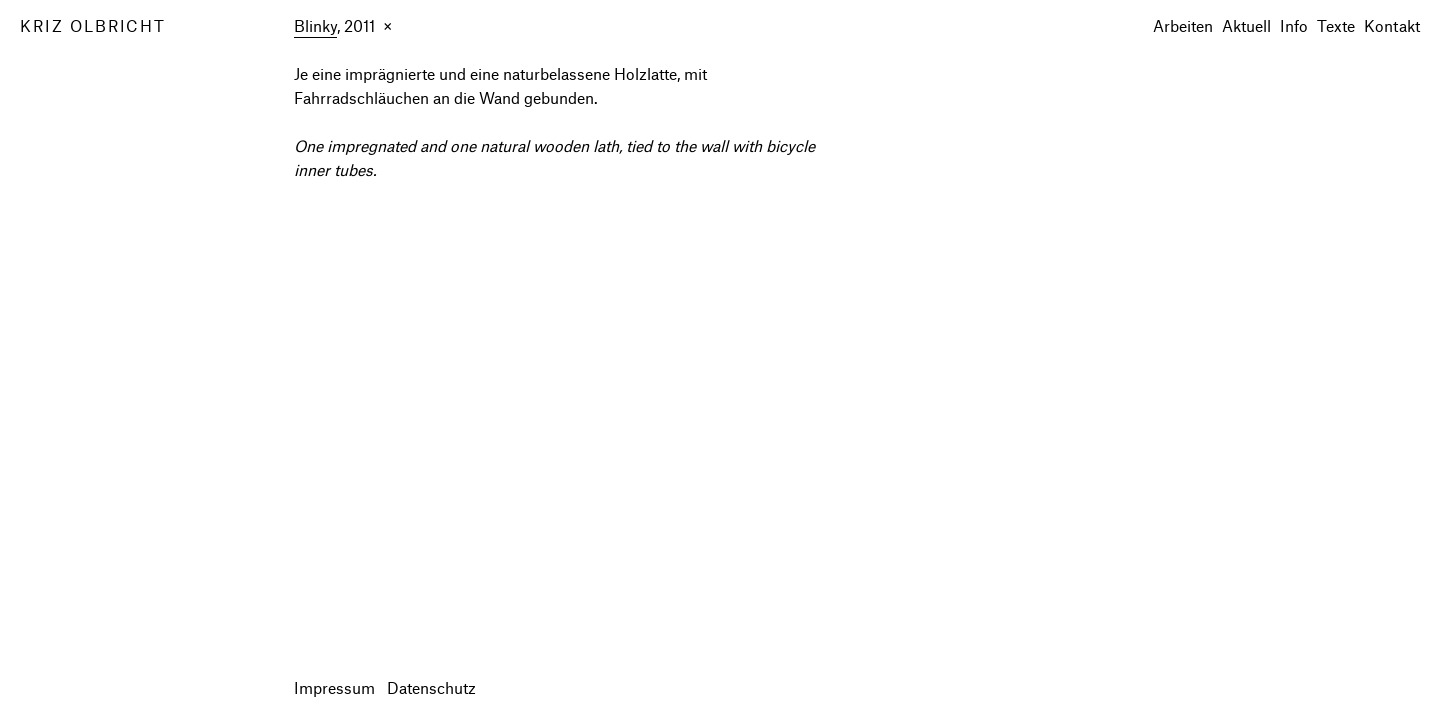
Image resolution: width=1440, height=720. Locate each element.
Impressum (334, 687)
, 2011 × (343, 27)
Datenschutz (431, 687)
